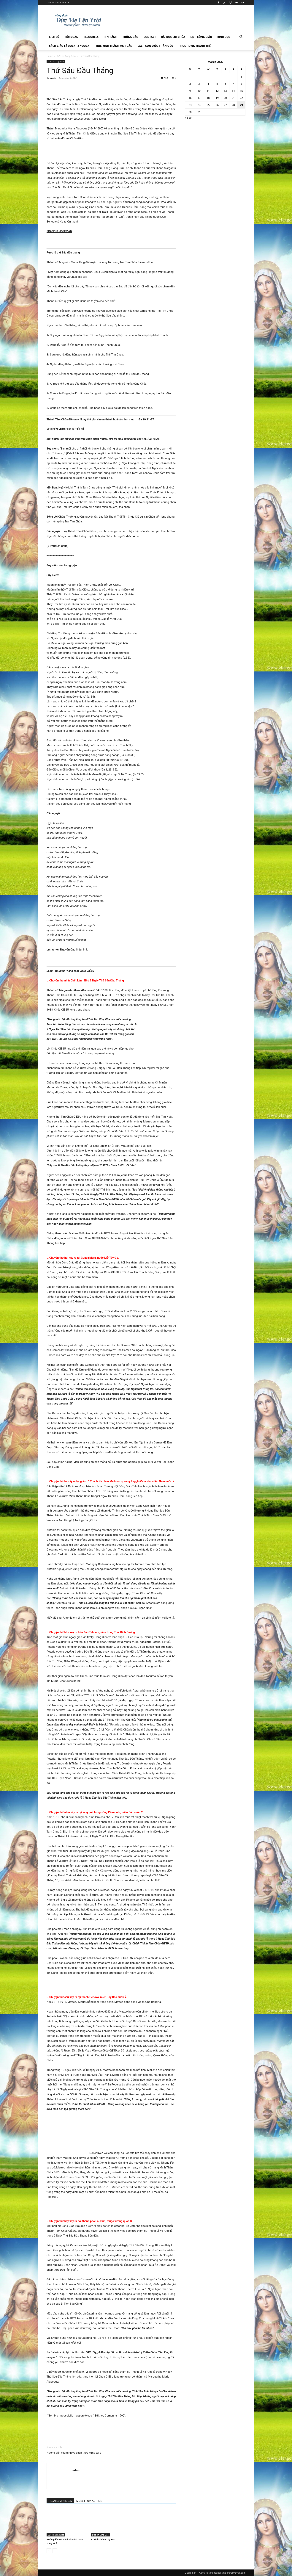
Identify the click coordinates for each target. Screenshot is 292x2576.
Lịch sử (54, 37)
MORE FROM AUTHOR (89, 2500)
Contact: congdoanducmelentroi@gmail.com (222, 2572)
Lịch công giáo (201, 37)
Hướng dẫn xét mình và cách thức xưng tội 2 (74, 2452)
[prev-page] (49, 2550)
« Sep (188, 117)
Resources (91, 37)
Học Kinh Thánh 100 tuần (114, 46)
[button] (241, 37)
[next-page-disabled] (55, 2550)
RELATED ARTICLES (60, 2500)
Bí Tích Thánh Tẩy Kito (103, 2539)
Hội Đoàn (71, 37)
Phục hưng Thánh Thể (195, 46)
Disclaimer (190, 2572)
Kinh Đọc (223, 37)
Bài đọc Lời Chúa (173, 37)
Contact (150, 37)
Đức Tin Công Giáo (66, 56)
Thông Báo (130, 37)
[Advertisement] (111, 151)
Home (50, 56)
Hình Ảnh (110, 37)
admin (53, 77)
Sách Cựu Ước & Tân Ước (155, 46)
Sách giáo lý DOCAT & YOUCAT (70, 46)
